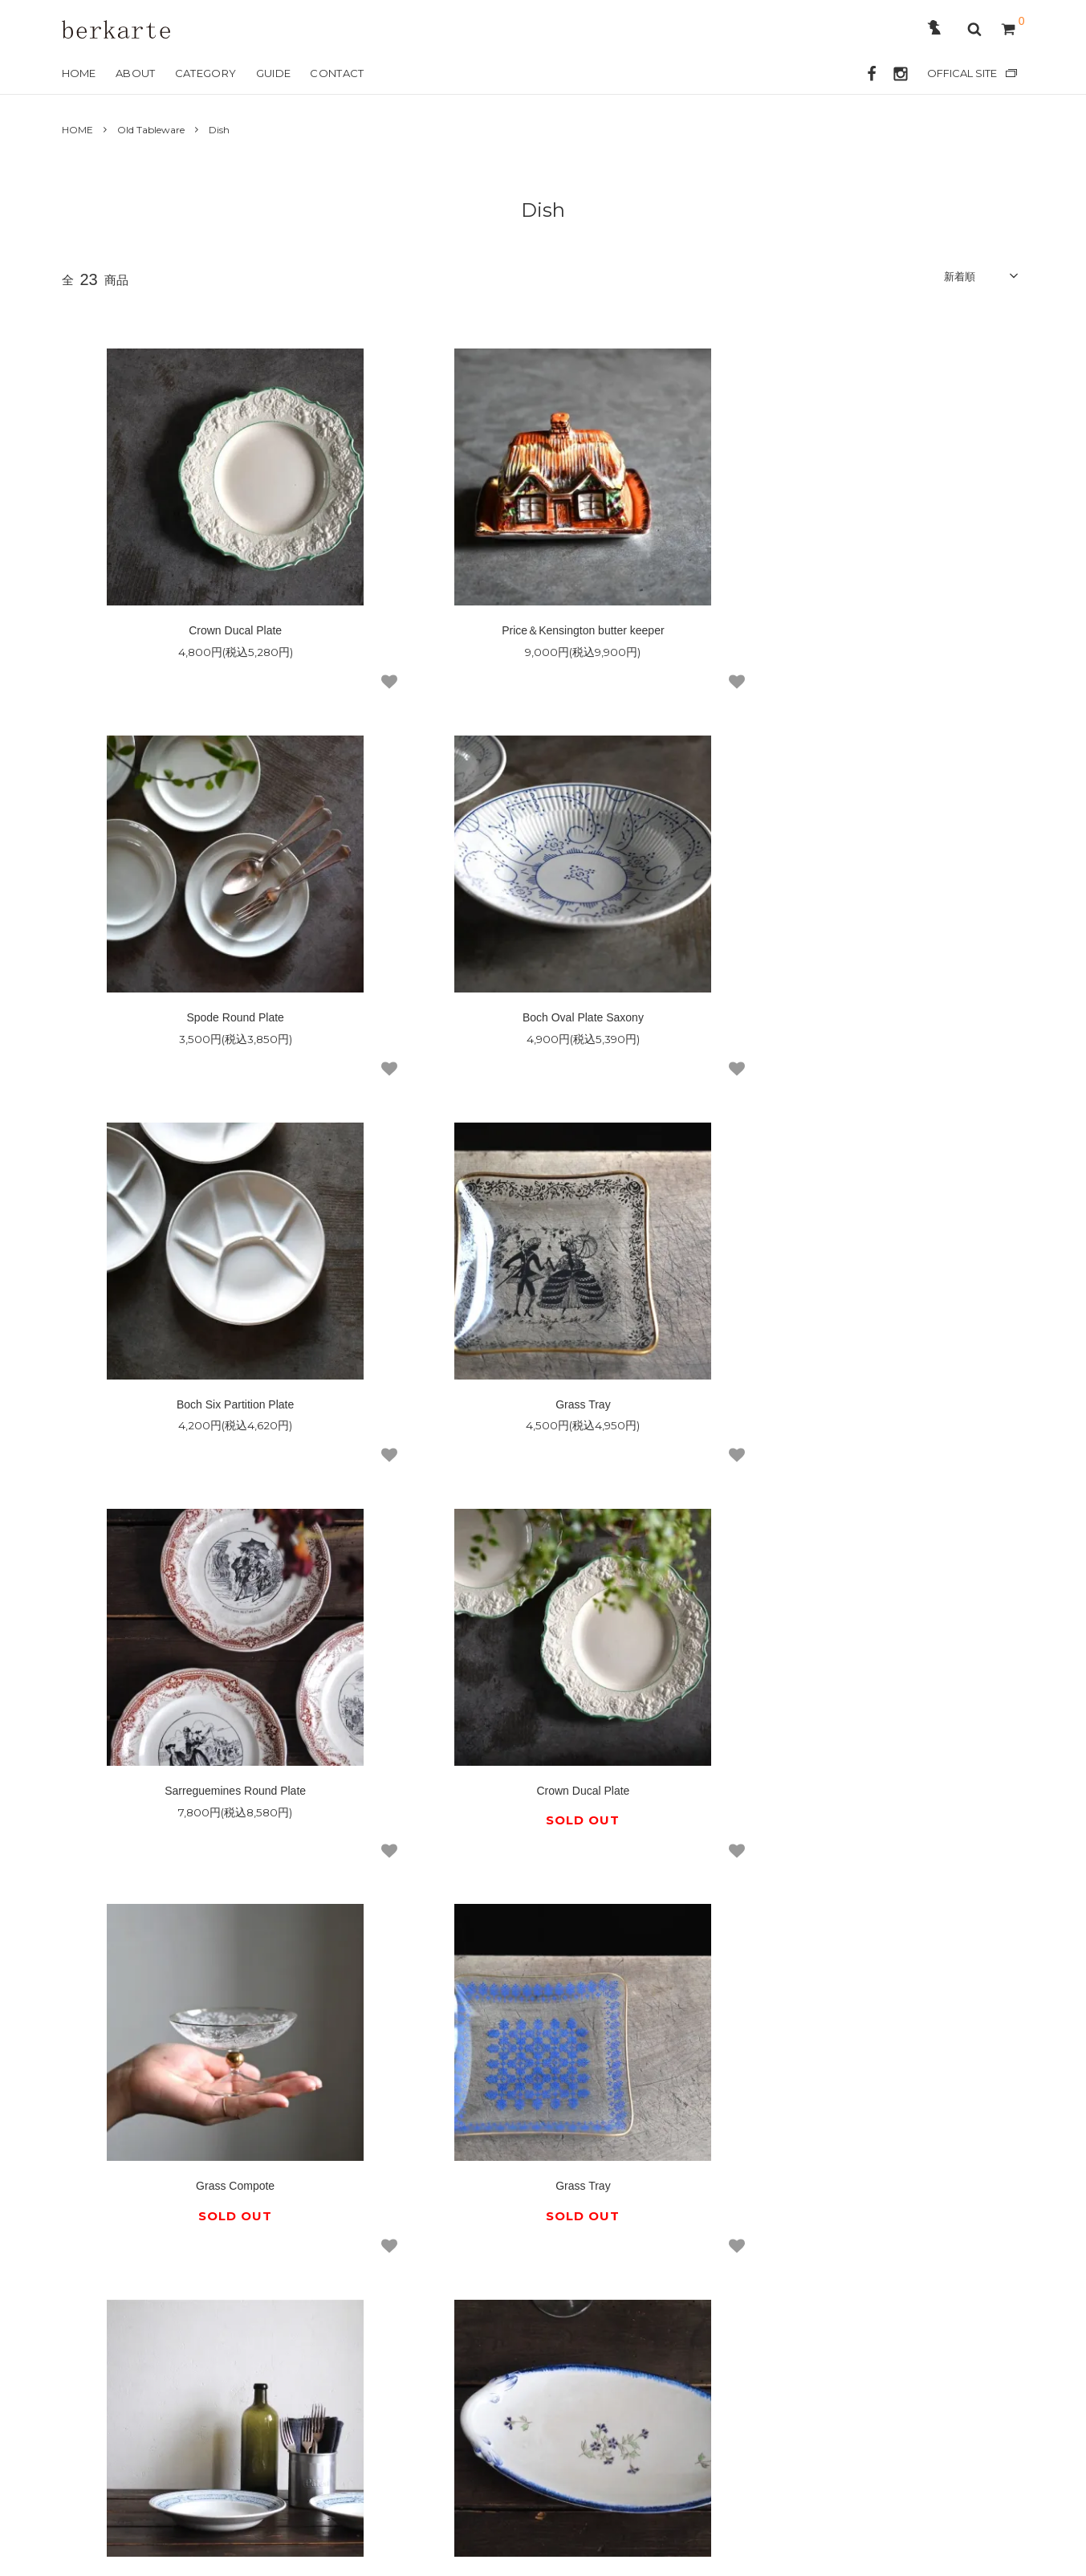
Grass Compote (863, 1411)
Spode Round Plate (864, 632)
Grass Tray (863, 1022)
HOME (79, 73)
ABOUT (136, 73)
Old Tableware (151, 130)
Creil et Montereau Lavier (864, 1810)
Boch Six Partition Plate (542, 1022)
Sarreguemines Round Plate (222, 1411)
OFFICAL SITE (962, 73)
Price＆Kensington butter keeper (543, 632)
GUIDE (273, 73)
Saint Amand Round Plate (542, 1810)
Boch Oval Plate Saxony (227, 1022)
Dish (219, 130)
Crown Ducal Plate (222, 632)
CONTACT (337, 73)
